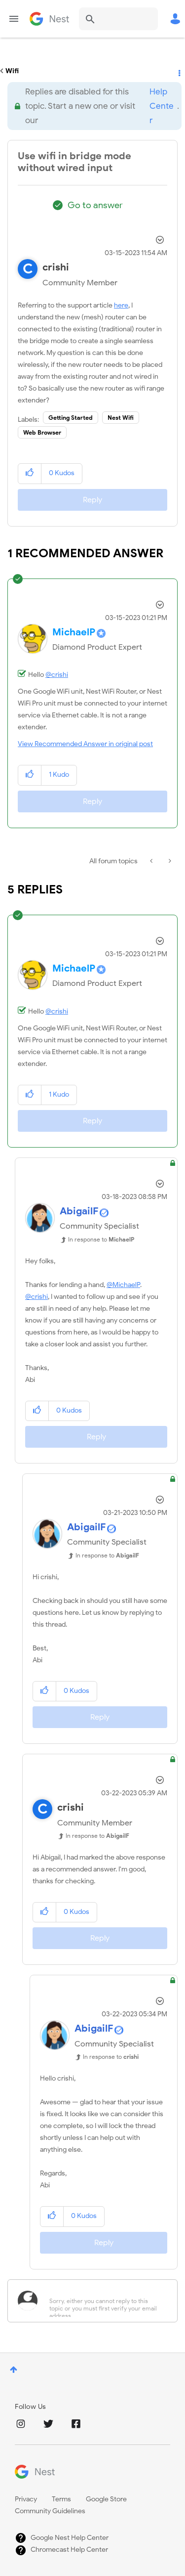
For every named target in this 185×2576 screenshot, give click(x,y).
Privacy (26, 2499)
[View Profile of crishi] (55, 267)
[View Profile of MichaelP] (73, 632)
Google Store (106, 2499)
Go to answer (95, 205)
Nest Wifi (121, 417)
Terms (61, 2499)
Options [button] (178, 71)
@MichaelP (123, 1285)
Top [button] (13, 2369)
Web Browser (42, 432)
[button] (29, 473)
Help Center (161, 106)
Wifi (12, 71)
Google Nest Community (49, 18)
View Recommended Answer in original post (85, 744)
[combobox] (118, 18)
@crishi (56, 674)
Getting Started (70, 417)
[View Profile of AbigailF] (79, 1211)
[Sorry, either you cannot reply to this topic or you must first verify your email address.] (105, 2301)
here (121, 305)
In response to (101, 1239)
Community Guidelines (50, 2511)
